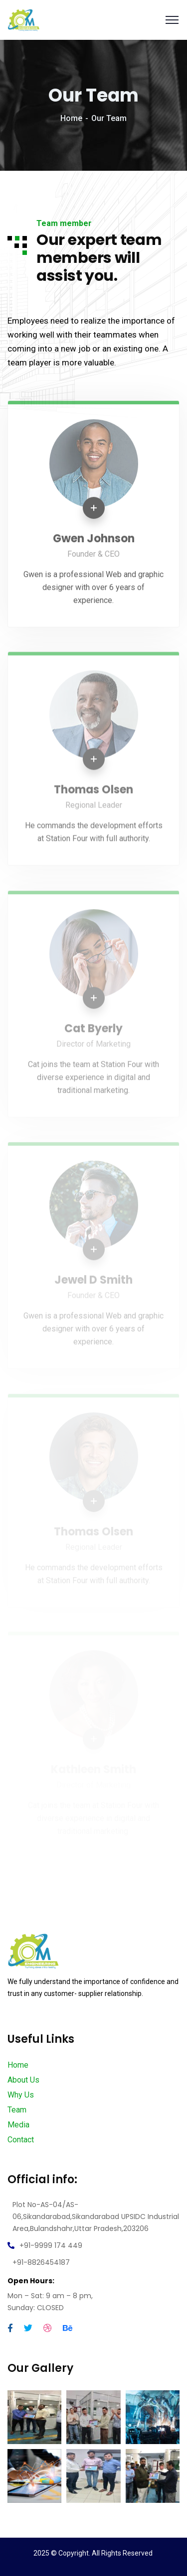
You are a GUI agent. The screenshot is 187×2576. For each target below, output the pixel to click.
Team (16, 2109)
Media (18, 2124)
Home (71, 118)
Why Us (20, 2095)
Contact (20, 2139)
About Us (23, 2080)
